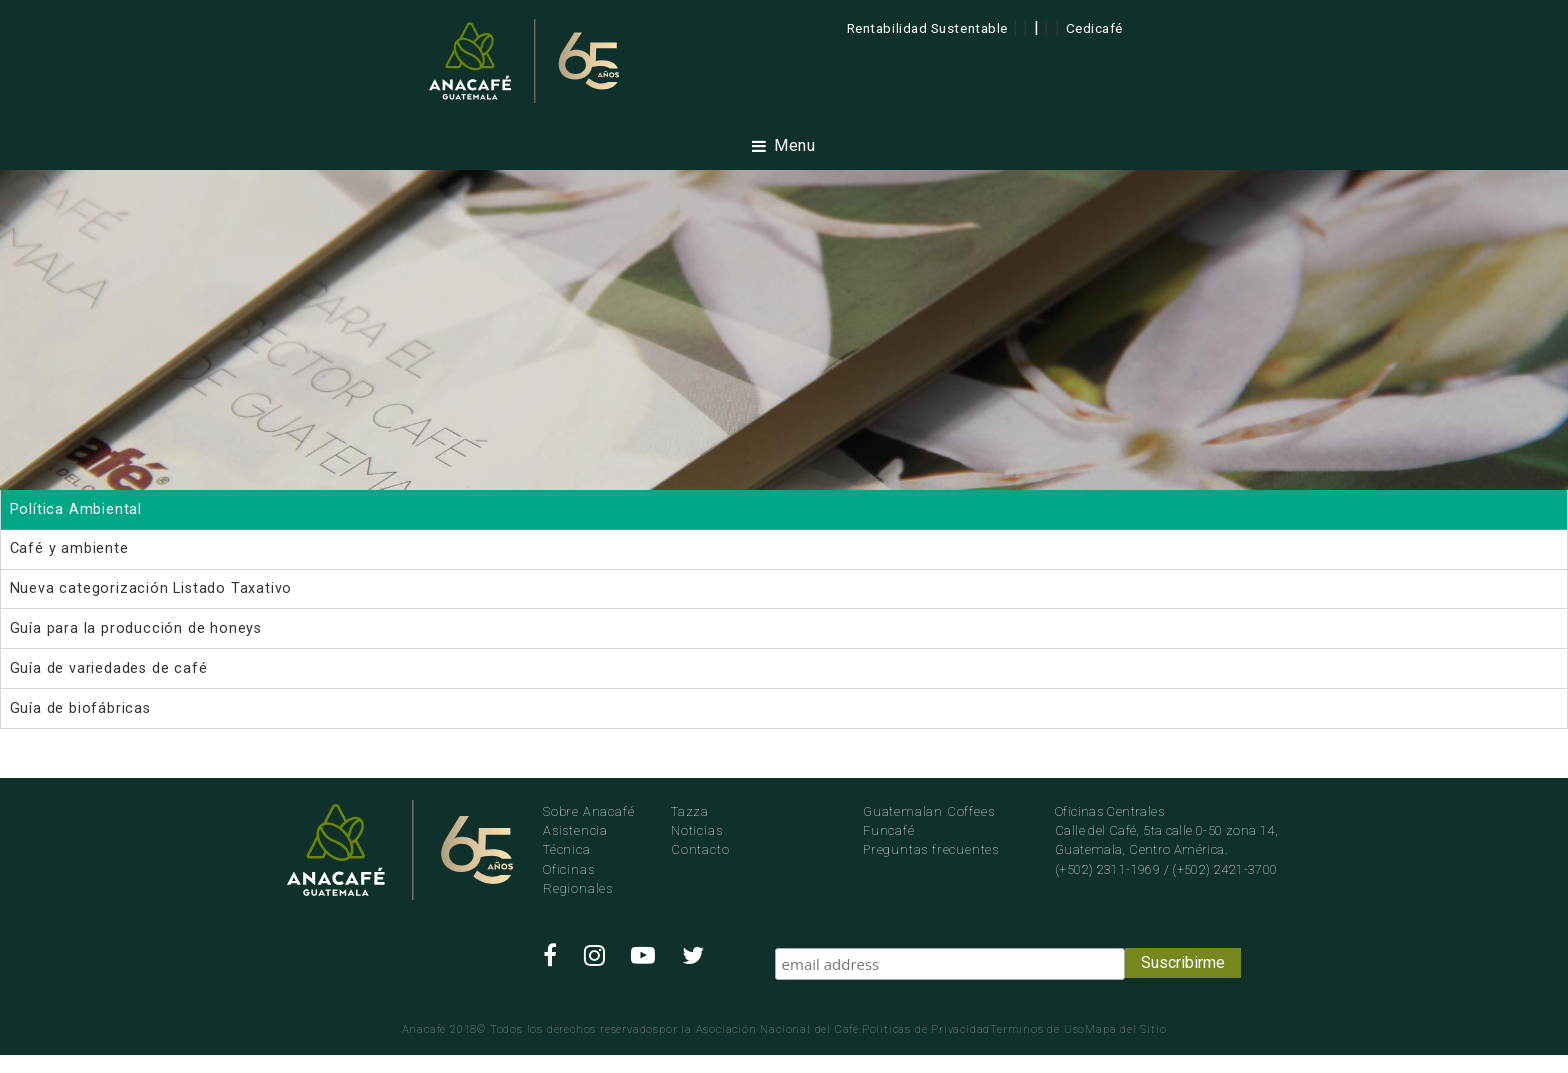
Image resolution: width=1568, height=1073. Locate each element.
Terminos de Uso (1037, 1029)
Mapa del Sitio (1125, 1029)
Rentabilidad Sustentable (927, 28)
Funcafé (889, 830)
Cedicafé (1094, 28)
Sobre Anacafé (588, 811)
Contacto (700, 849)
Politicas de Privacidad (926, 1029)
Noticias (696, 830)
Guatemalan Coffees (928, 811)
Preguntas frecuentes (931, 849)
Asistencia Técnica (575, 840)
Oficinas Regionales (578, 879)
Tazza (690, 811)
